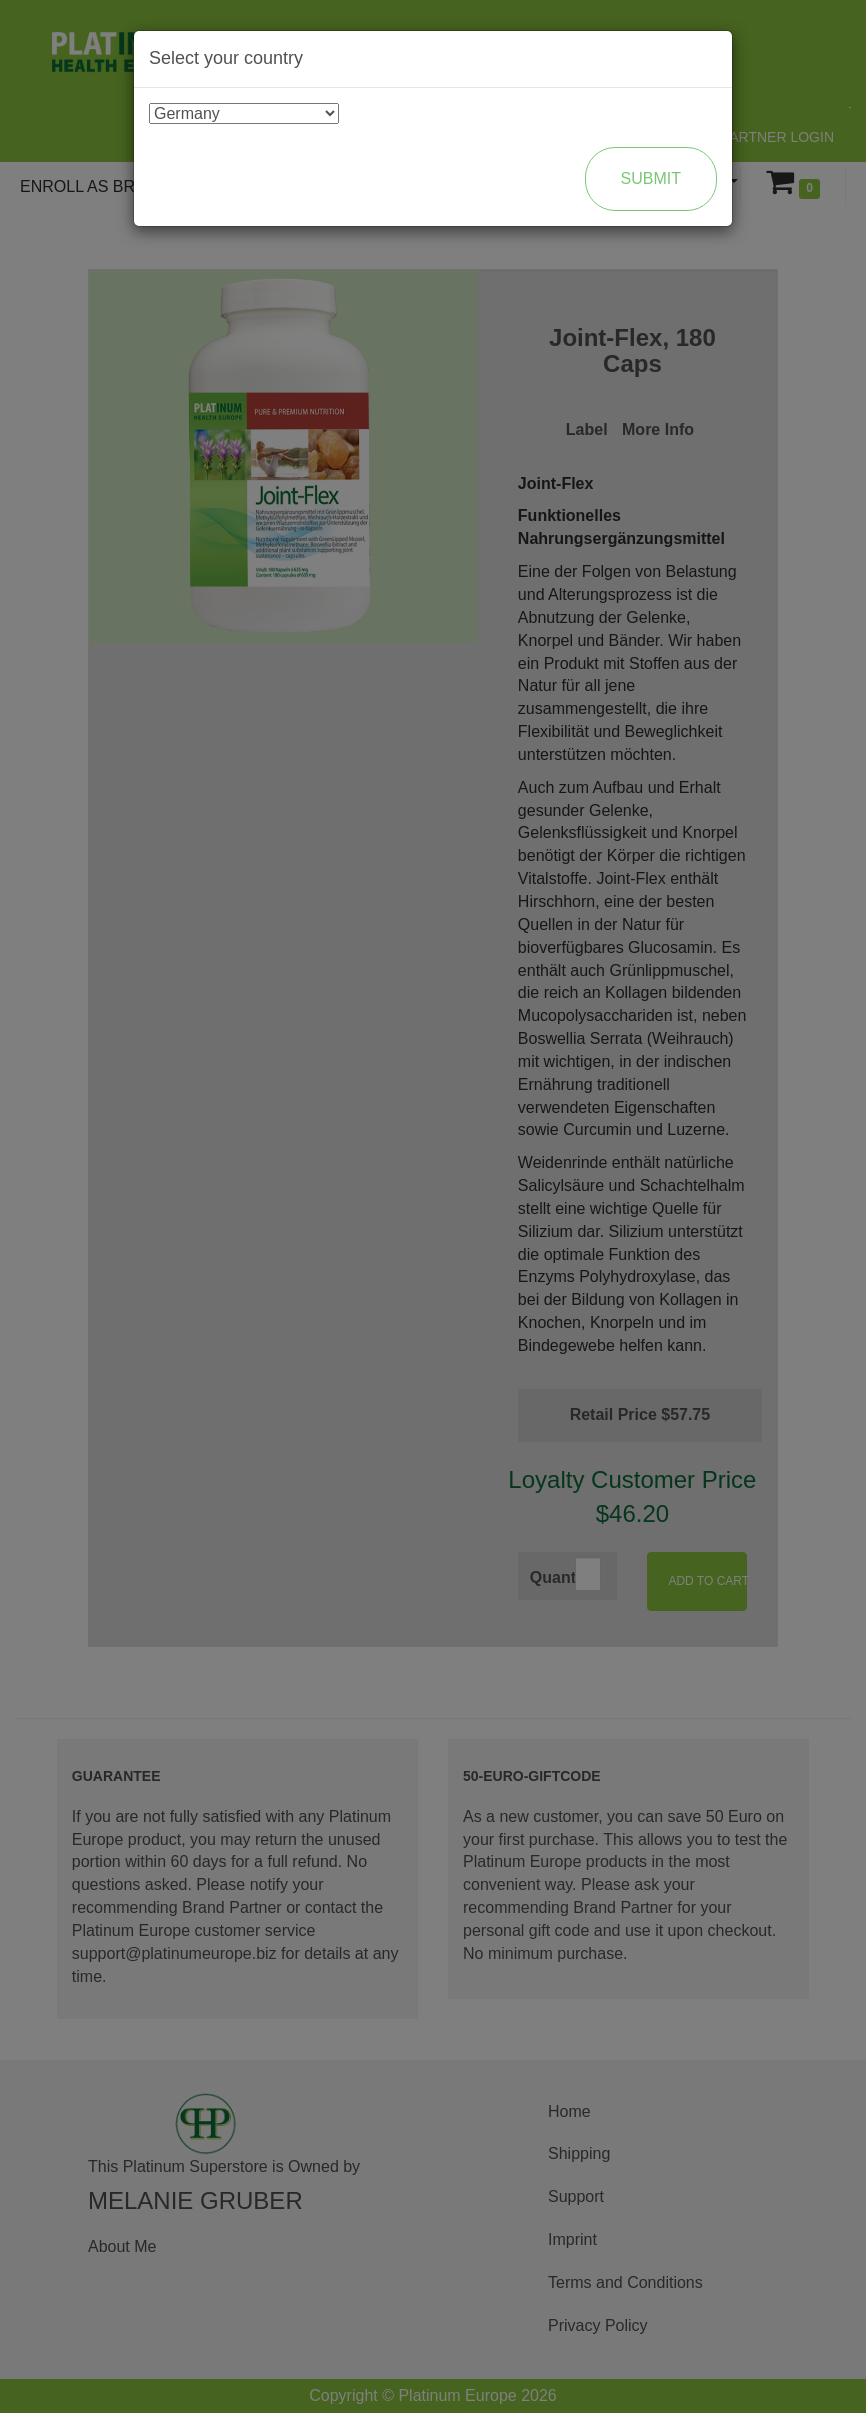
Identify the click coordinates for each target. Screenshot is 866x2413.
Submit (651, 178)
